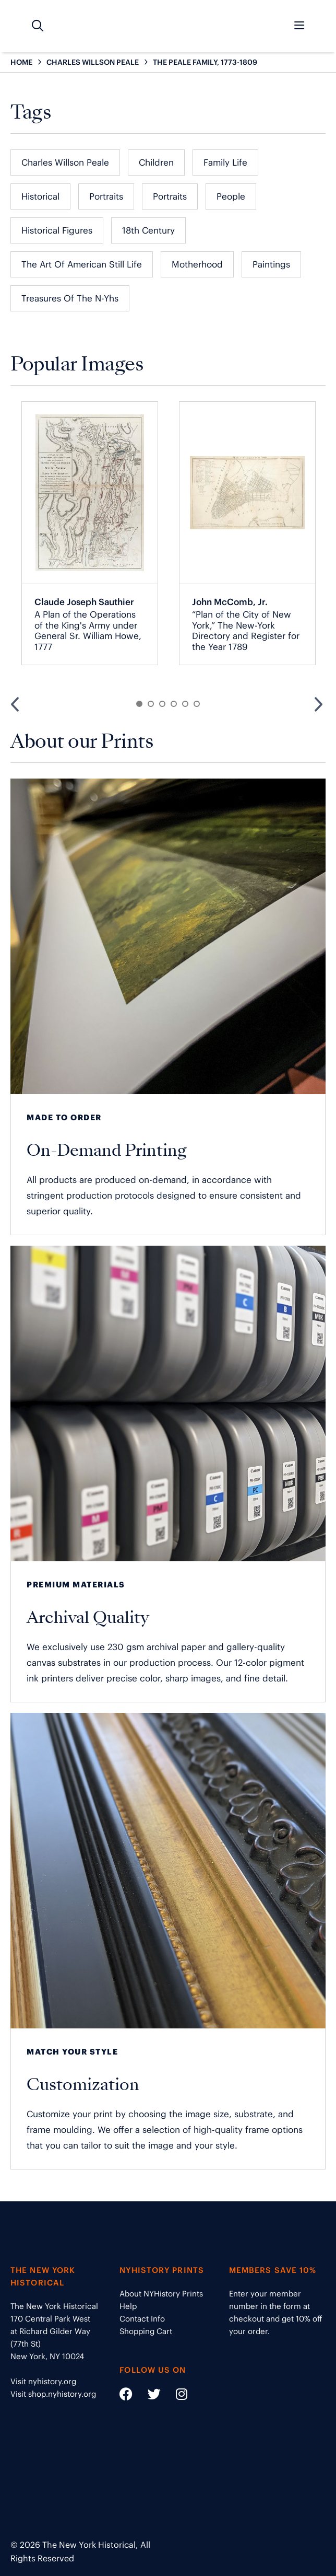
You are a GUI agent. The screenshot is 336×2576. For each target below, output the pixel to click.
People (231, 196)
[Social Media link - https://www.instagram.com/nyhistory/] (175, 2396)
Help (128, 2306)
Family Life (225, 162)
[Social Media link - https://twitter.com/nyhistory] (148, 2396)
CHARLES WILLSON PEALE (92, 62)
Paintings (271, 264)
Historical (40, 196)
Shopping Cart (145, 2331)
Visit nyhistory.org (43, 2381)
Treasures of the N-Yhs (69, 298)
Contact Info (142, 2319)
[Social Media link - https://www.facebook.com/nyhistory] (126, 2396)
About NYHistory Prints (161, 2294)
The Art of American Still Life (81, 264)
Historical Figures (56, 230)
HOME (21, 62)
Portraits (106, 196)
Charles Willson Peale (65, 162)
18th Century (148, 230)
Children (156, 162)
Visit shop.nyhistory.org (53, 2394)
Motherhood (197, 264)
